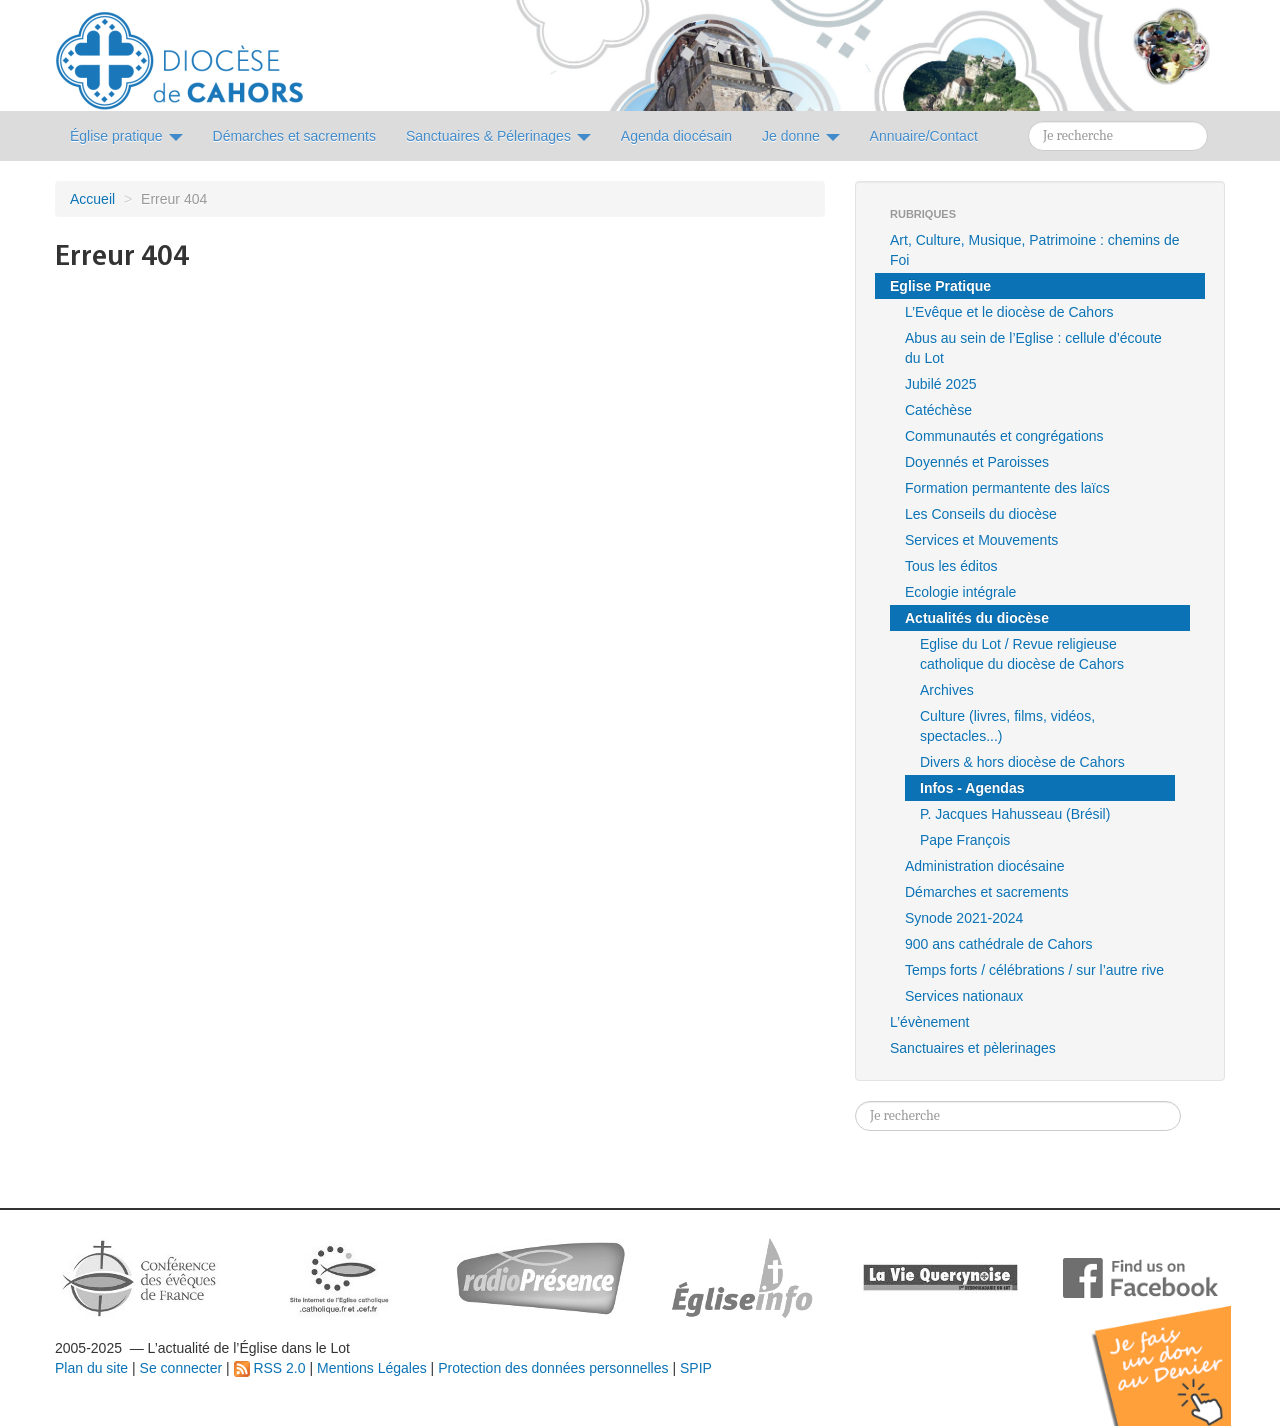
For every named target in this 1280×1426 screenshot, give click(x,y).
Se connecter (181, 1368)
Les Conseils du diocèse (981, 514)
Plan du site (91, 1368)
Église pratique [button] (126, 136)
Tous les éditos (951, 566)
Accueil (92, 199)
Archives (947, 690)
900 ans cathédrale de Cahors (999, 944)
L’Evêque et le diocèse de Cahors (1009, 312)
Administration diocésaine (985, 866)
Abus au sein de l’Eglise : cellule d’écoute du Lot (1033, 348)
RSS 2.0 (270, 1368)
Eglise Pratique (940, 286)
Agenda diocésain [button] (676, 136)
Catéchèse (938, 410)
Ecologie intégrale (960, 592)
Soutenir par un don (1180, 1350)
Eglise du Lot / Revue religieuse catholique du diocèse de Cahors (1022, 654)
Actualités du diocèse (977, 618)
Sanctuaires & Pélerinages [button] (498, 136)
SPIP (696, 1368)
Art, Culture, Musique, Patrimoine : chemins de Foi (1034, 250)
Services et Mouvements (981, 540)
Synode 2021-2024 (964, 918)
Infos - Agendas (972, 788)
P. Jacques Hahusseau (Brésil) (1015, 814)
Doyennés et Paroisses (977, 462)
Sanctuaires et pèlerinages (973, 1048)
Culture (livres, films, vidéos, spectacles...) (1007, 726)
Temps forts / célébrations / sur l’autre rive (1034, 970)
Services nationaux (964, 996)
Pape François (965, 840)
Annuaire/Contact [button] (924, 136)
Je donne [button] (801, 136)
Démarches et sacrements (986, 892)
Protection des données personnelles (553, 1368)
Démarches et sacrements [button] (294, 136)
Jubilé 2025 (941, 384)
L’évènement (929, 1022)
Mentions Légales (372, 1368)
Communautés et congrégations (1004, 436)
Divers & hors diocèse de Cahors (1022, 762)
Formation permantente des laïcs (1007, 488)
